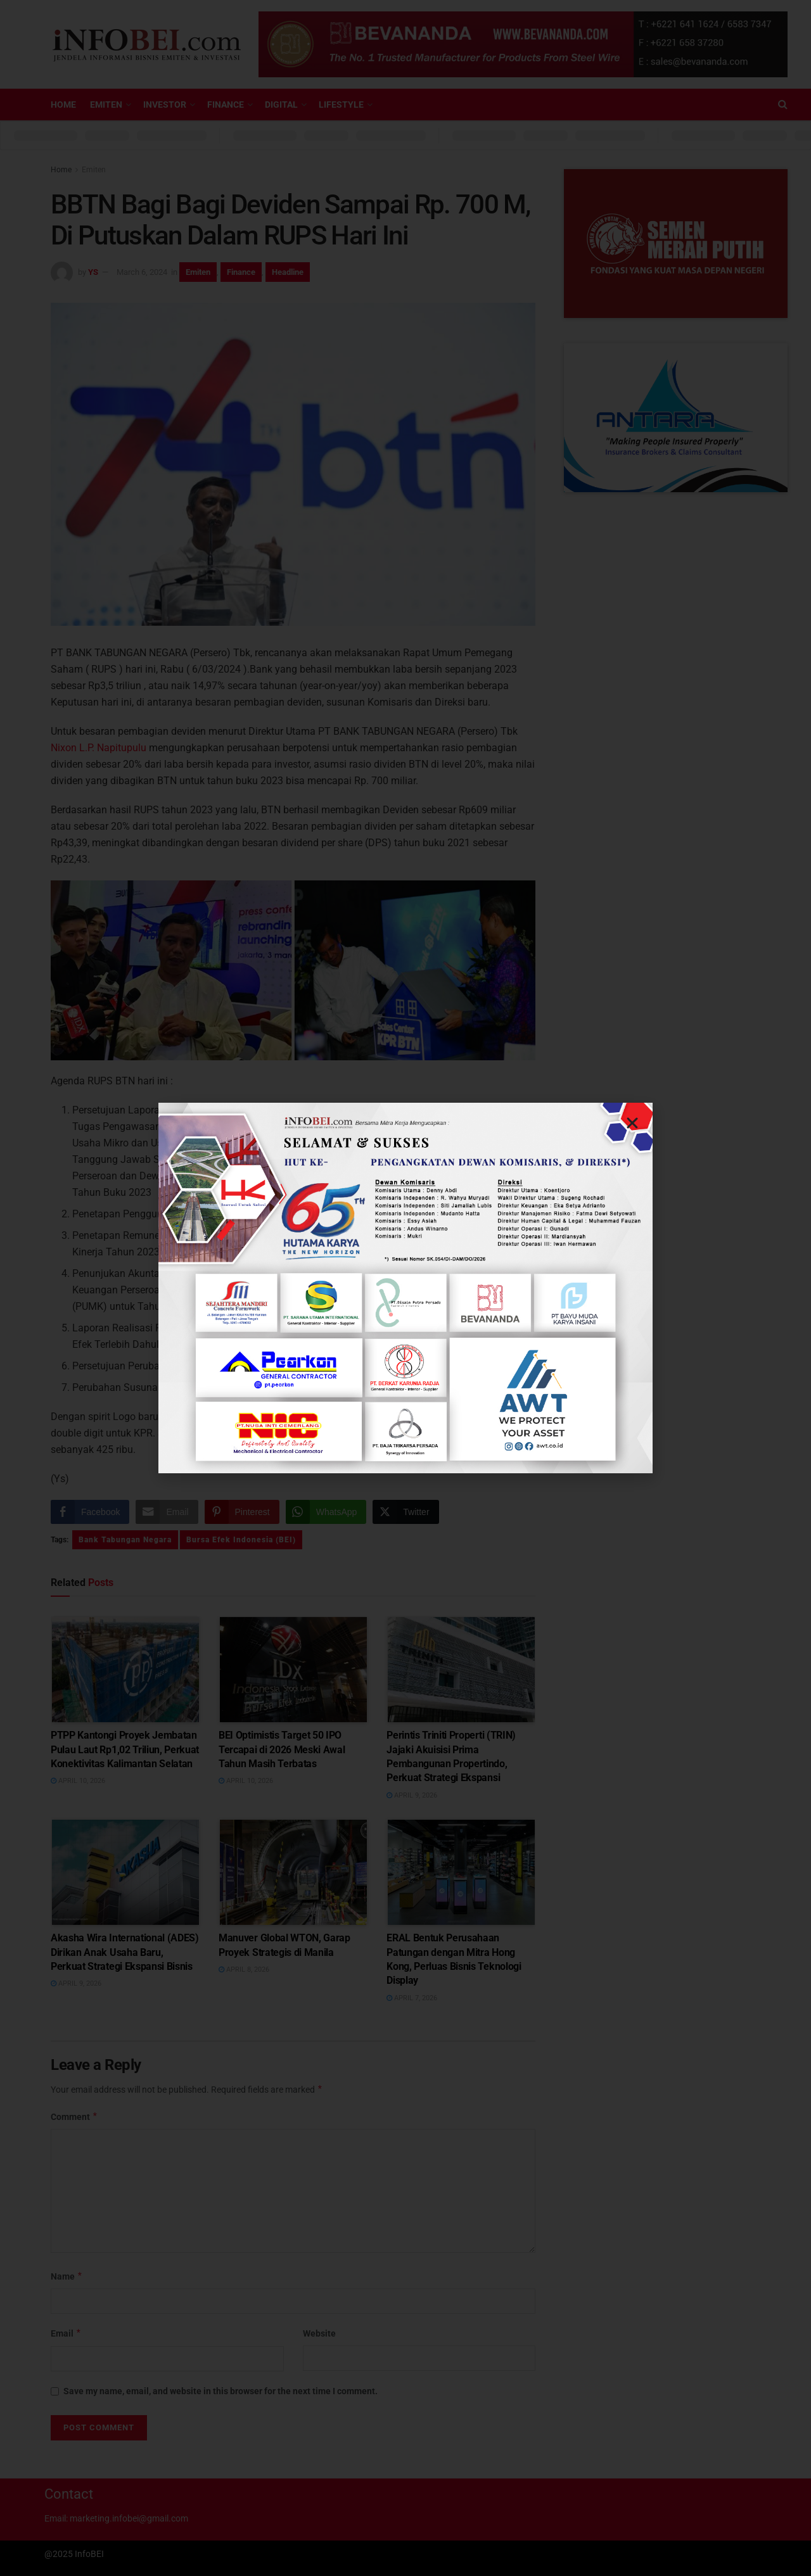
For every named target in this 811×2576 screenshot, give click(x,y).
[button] (632, 1123)
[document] (405, 1288)
